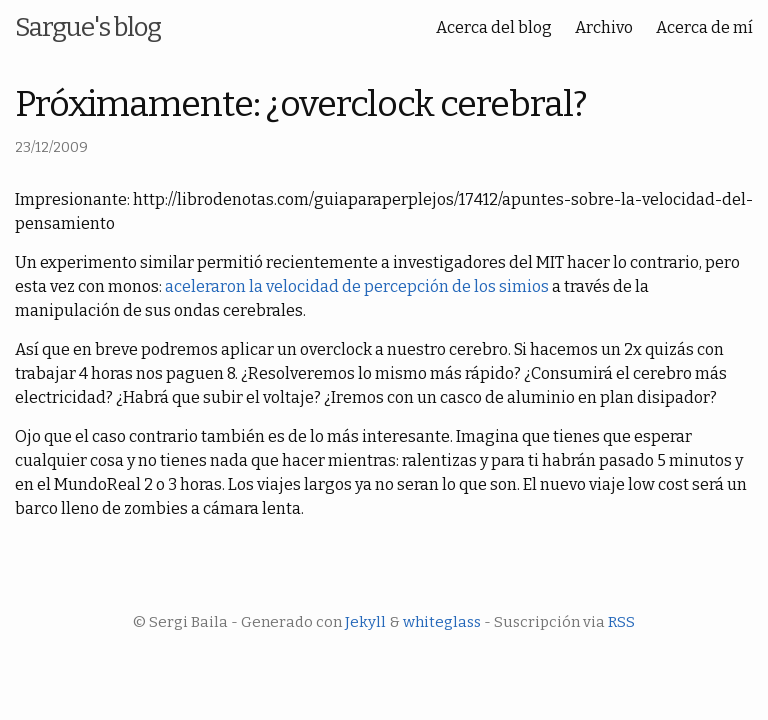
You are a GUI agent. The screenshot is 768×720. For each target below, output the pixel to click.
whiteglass (442, 622)
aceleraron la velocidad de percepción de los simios (357, 286)
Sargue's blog (88, 27)
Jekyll (365, 622)
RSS (621, 622)
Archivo (604, 27)
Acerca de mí (704, 27)
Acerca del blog (494, 27)
